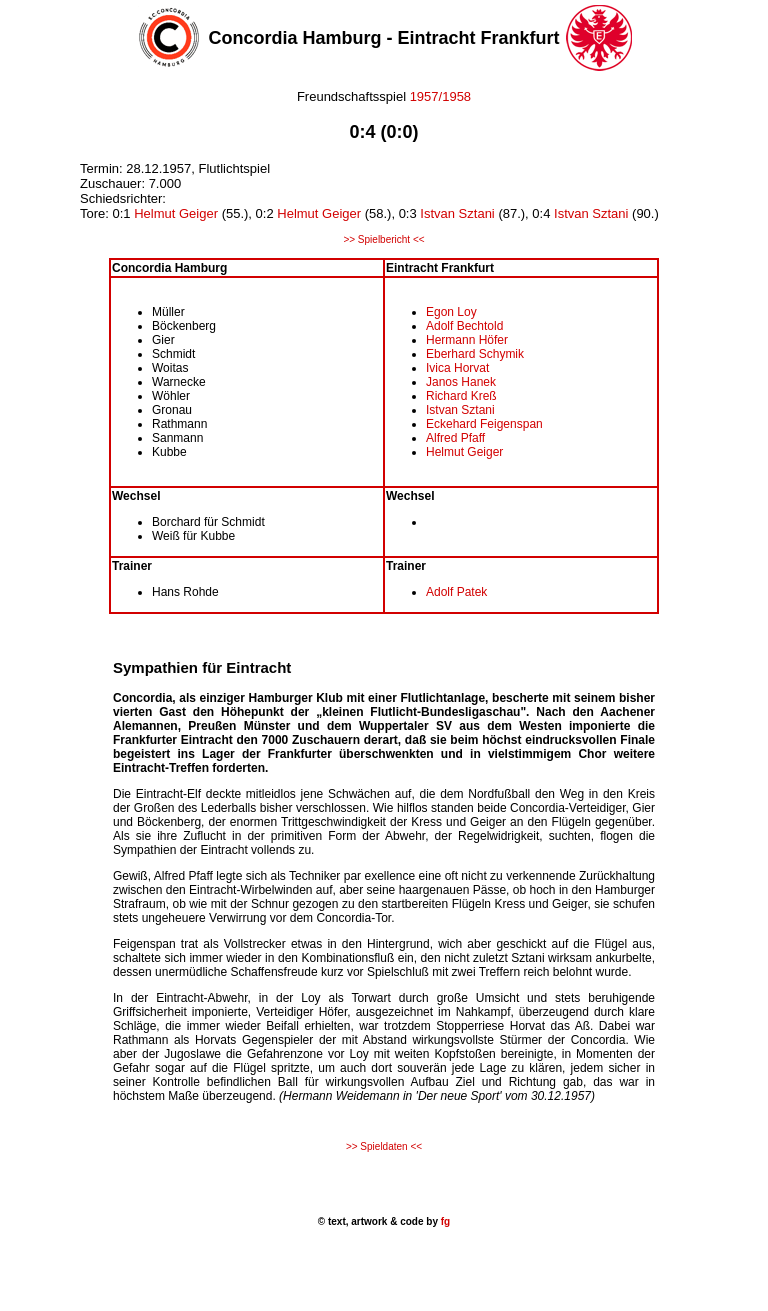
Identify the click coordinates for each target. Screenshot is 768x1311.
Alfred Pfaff (455, 438)
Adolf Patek (456, 592)
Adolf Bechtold (464, 326)
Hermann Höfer (467, 340)
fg (444, 1221)
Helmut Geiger (176, 213)
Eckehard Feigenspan (484, 424)
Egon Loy (451, 312)
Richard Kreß (461, 396)
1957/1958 (440, 96)
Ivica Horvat (457, 368)
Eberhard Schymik (475, 354)
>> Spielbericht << (383, 239)
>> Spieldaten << (384, 1146)
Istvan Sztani (457, 213)
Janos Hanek (461, 382)
